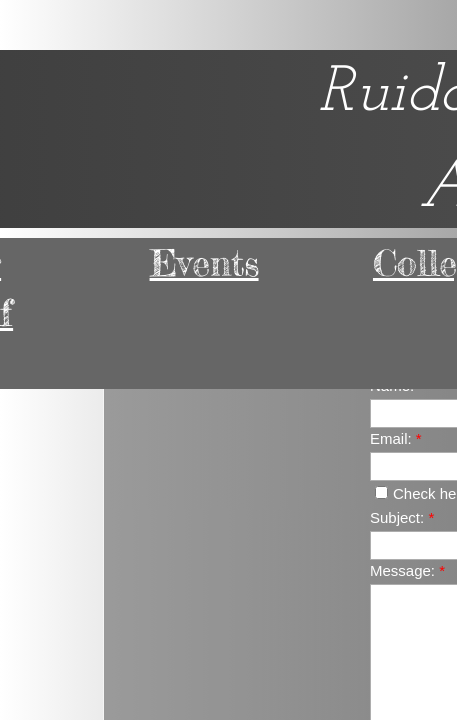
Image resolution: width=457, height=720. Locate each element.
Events (204, 263)
